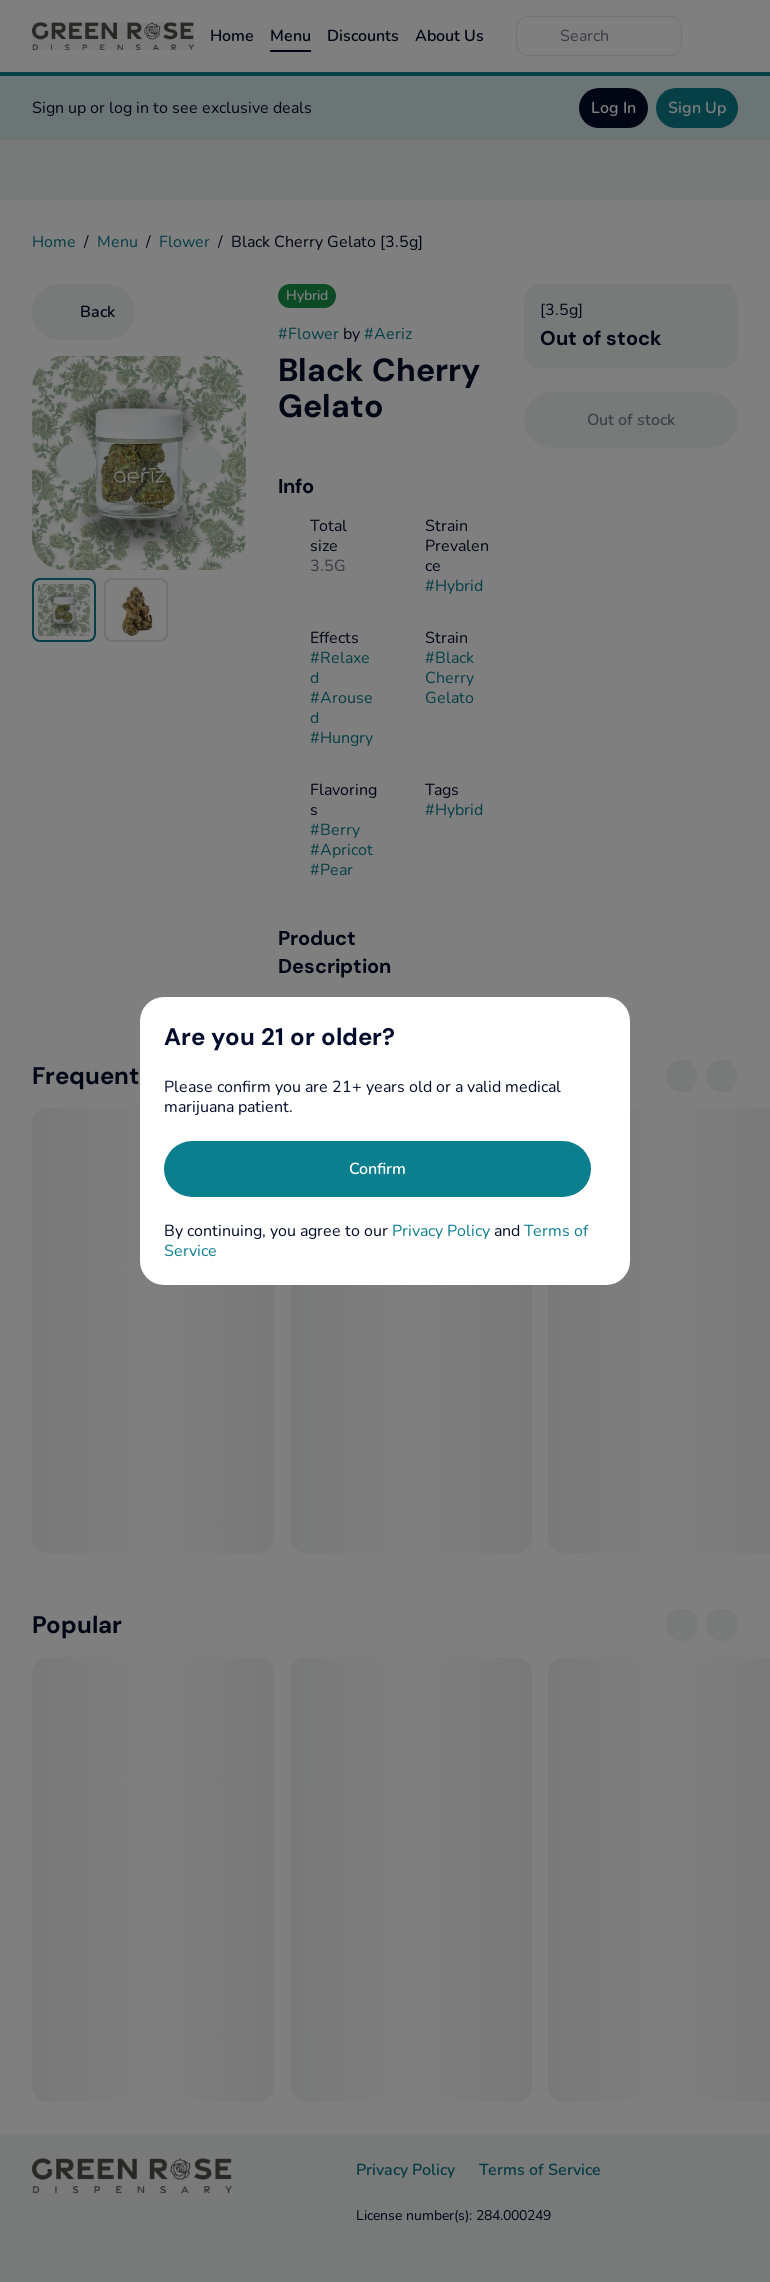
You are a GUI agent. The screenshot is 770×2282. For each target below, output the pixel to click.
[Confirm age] (377, 1169)
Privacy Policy (441, 1231)
